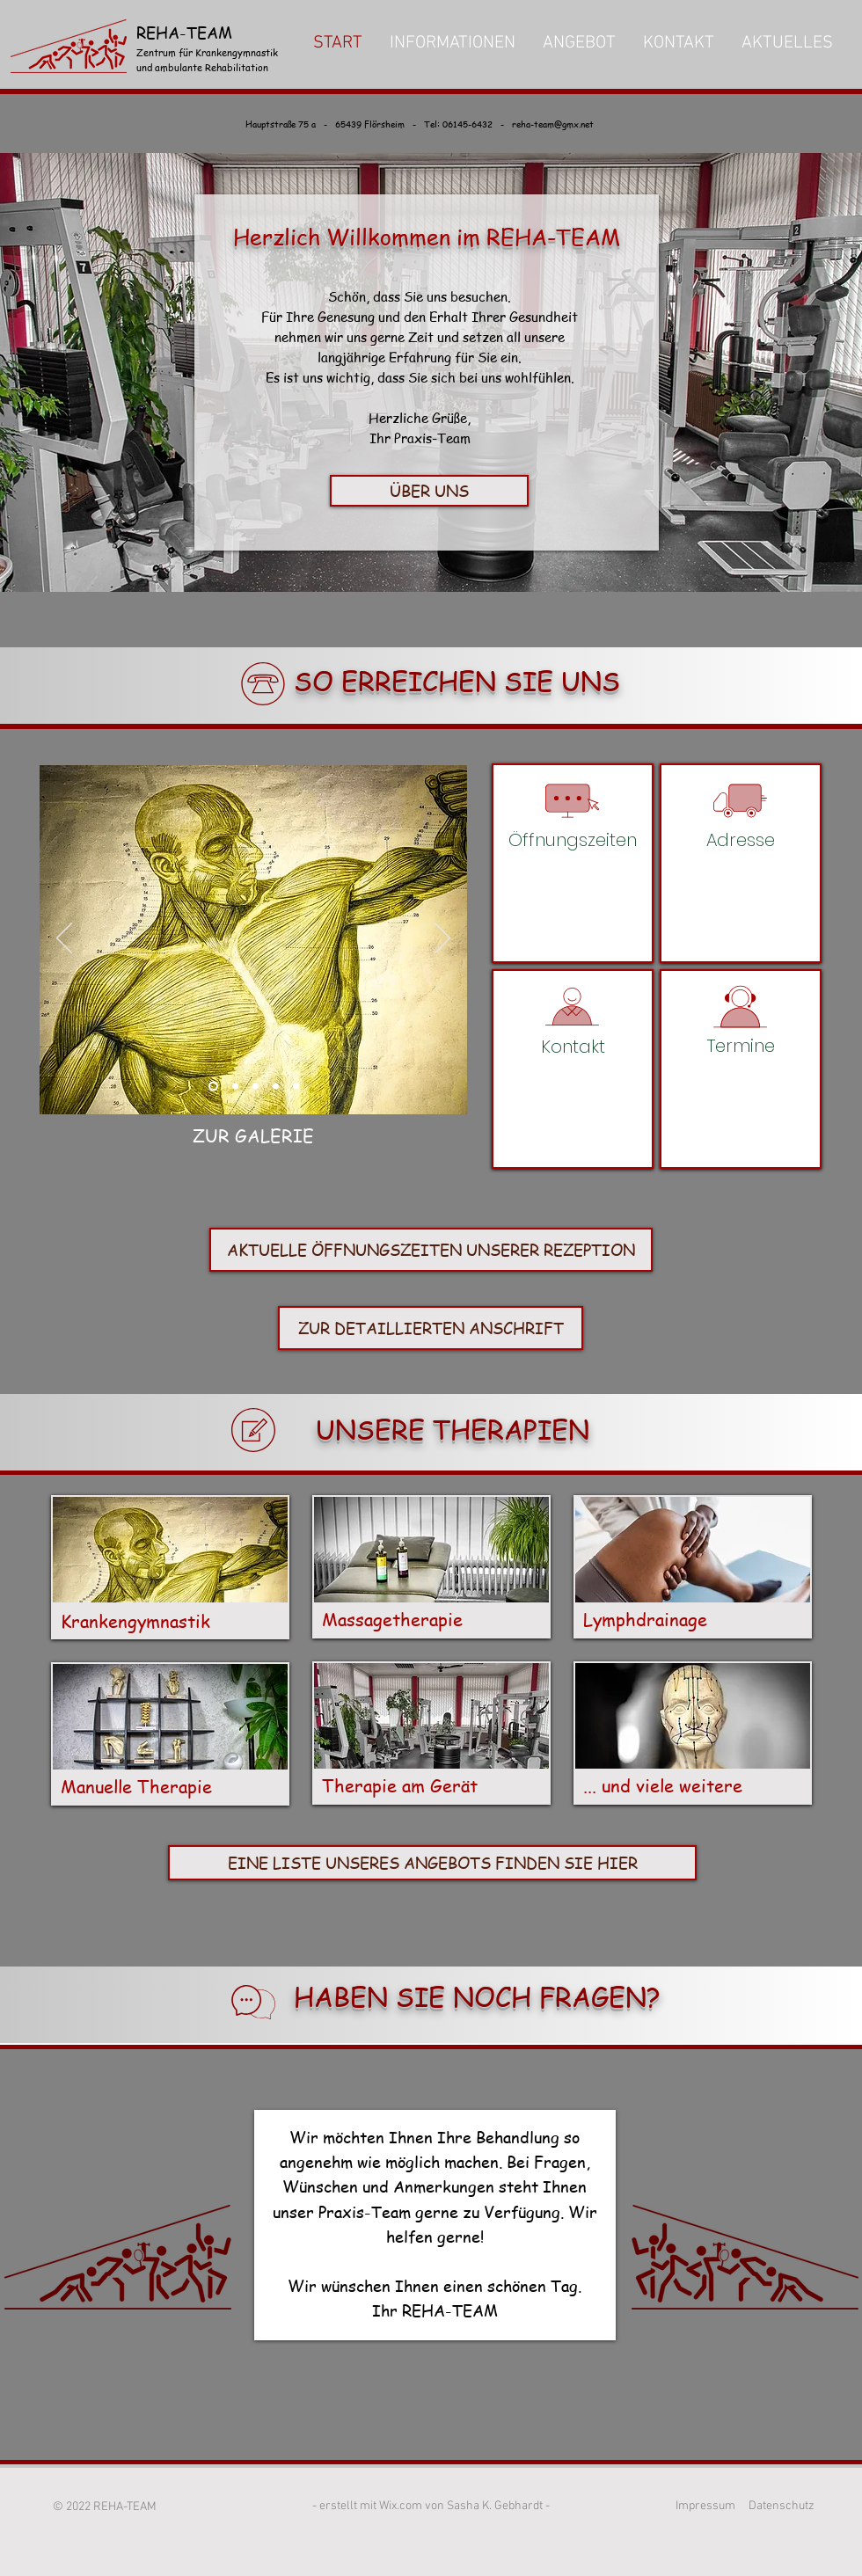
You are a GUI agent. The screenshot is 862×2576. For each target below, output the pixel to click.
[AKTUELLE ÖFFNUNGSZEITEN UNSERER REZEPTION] (431, 1250)
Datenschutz (782, 2506)
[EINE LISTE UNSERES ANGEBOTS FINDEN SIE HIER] (432, 1862)
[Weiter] (442, 939)
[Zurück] (64, 939)
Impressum (705, 2506)
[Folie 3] (255, 1087)
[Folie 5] (296, 1087)
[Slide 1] (213, 1086)
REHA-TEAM (186, 32)
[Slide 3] (235, 1087)
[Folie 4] (276, 1087)
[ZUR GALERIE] (253, 1136)
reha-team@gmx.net (553, 123)
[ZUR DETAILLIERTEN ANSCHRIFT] (430, 1328)
